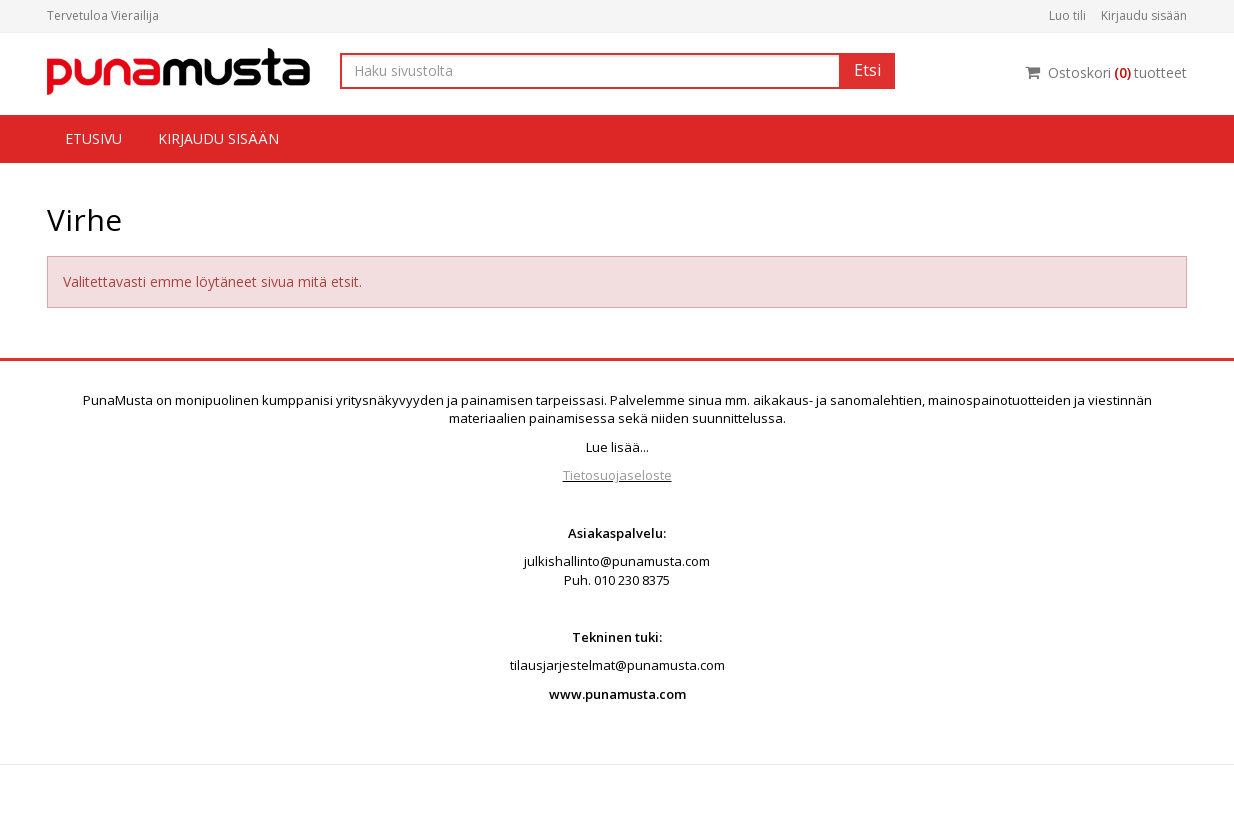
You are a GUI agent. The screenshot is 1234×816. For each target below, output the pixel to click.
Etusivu (93, 138)
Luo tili (1067, 15)
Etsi (867, 70)
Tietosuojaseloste (617, 475)
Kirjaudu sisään (1144, 15)
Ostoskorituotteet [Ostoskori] (1106, 72)
